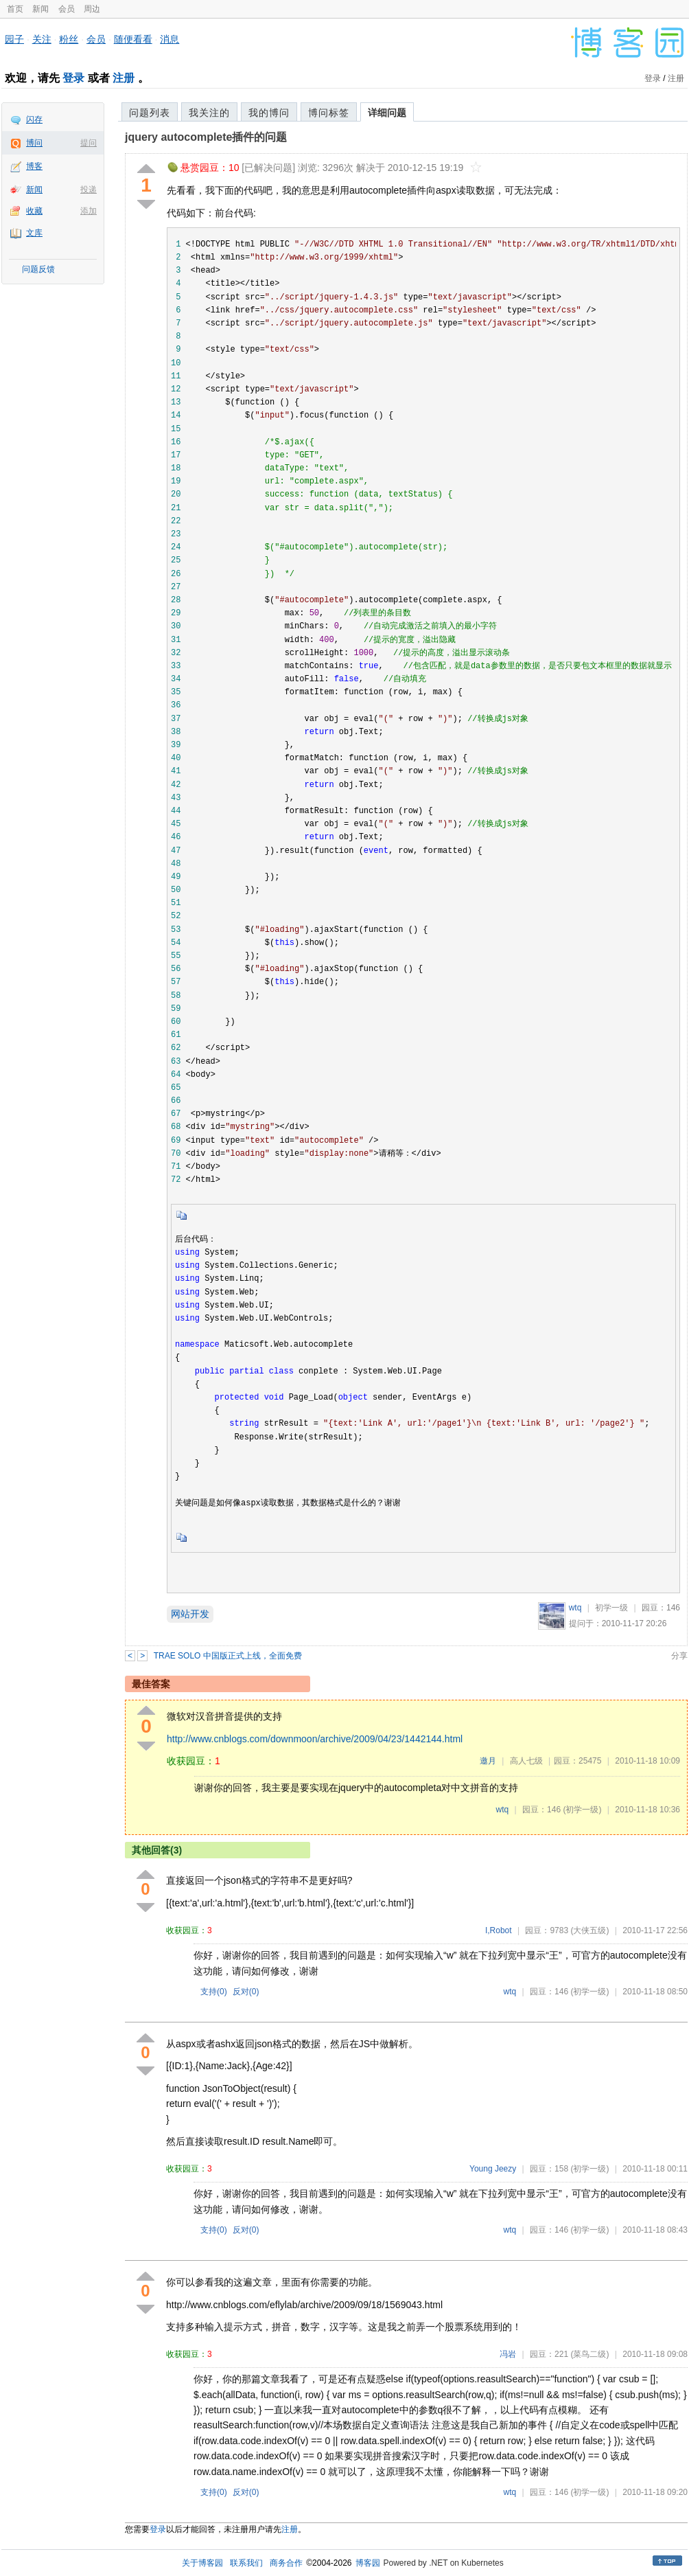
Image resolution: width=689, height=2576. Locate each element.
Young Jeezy (492, 2169)
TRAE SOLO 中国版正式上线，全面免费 (228, 1656)
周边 (92, 9)
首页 (15, 9)
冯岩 (508, 2354)
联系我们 (246, 2563)
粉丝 (68, 39)
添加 (88, 211)
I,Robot (498, 1930)
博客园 (367, 2563)
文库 (34, 233)
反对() (246, 1991)
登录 (73, 78)
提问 (88, 143)
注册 (124, 78)
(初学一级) (582, 1809)
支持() (213, 1991)
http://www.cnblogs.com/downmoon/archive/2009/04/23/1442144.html (315, 1738)
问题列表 (149, 112)
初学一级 (611, 1607)
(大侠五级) (589, 1930)
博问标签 (328, 112)
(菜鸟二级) (589, 2354)
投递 (88, 189)
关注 (41, 39)
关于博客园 (202, 2563)
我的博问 (269, 112)
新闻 (40, 9)
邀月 (488, 1761)
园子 (14, 39)
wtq (575, 1607)
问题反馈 (38, 269)
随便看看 (133, 39)
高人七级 (526, 1761)
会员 (66, 9)
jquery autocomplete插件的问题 (206, 137)
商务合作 (286, 2563)
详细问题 (387, 112)
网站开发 (190, 1613)
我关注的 (209, 112)
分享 (679, 1656)
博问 (34, 143)
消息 (169, 39)
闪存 (34, 119)
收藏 (34, 211)
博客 (34, 166)
